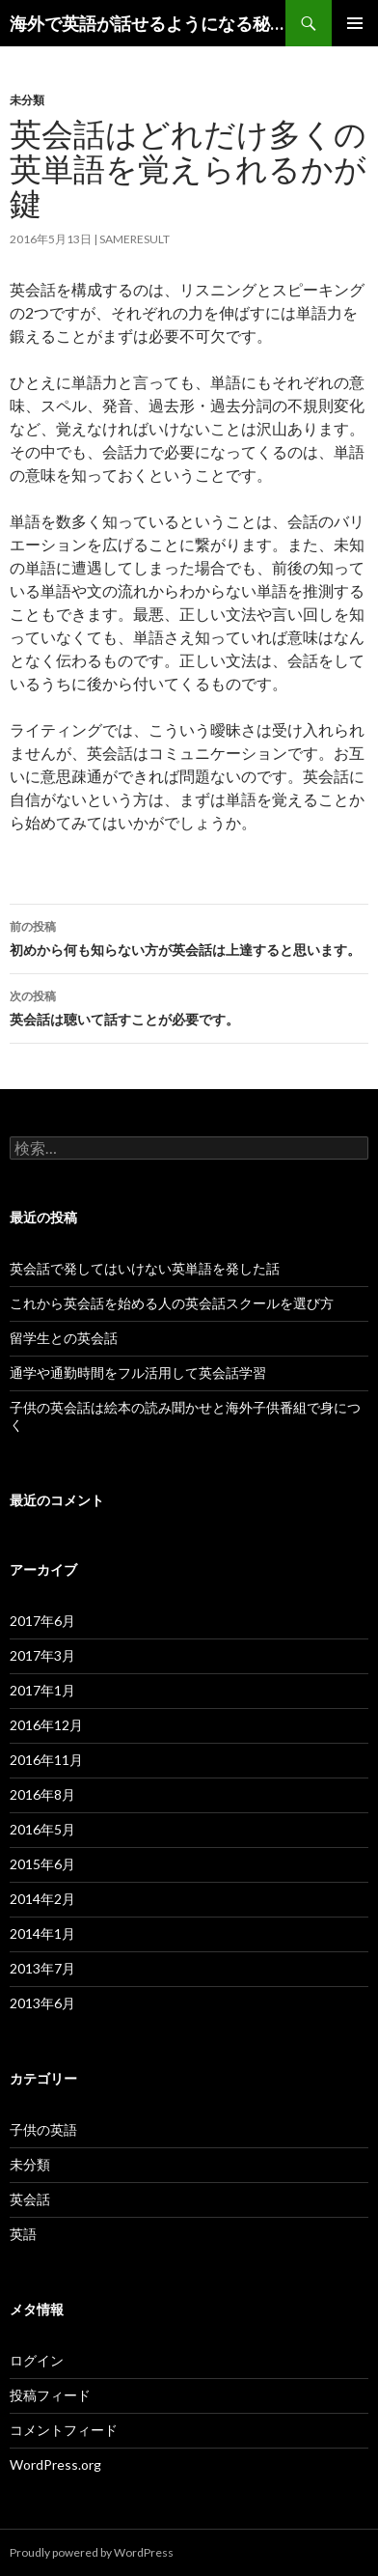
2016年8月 (42, 1794)
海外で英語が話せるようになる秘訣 (147, 23)
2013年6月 (42, 2003)
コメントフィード (64, 2430)
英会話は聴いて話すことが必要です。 (189, 1006)
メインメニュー (355, 23)
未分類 (27, 100)
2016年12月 (46, 1725)
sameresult (134, 239)
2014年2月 (42, 1898)
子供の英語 (43, 2129)
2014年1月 (42, 1933)
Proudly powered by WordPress (92, 2552)
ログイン (37, 2360)
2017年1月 (42, 1690)
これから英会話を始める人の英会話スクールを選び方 (172, 1303)
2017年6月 (42, 1620)
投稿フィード (50, 2395)
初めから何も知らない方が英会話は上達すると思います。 (189, 936)
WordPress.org (55, 2464)
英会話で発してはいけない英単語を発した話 (145, 1268)
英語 (23, 2234)
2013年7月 (42, 1968)
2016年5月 (42, 1829)
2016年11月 (46, 1759)
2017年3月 (42, 1655)
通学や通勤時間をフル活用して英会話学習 (138, 1372)
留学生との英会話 (64, 1338)
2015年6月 (42, 1864)
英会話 (30, 2199)
